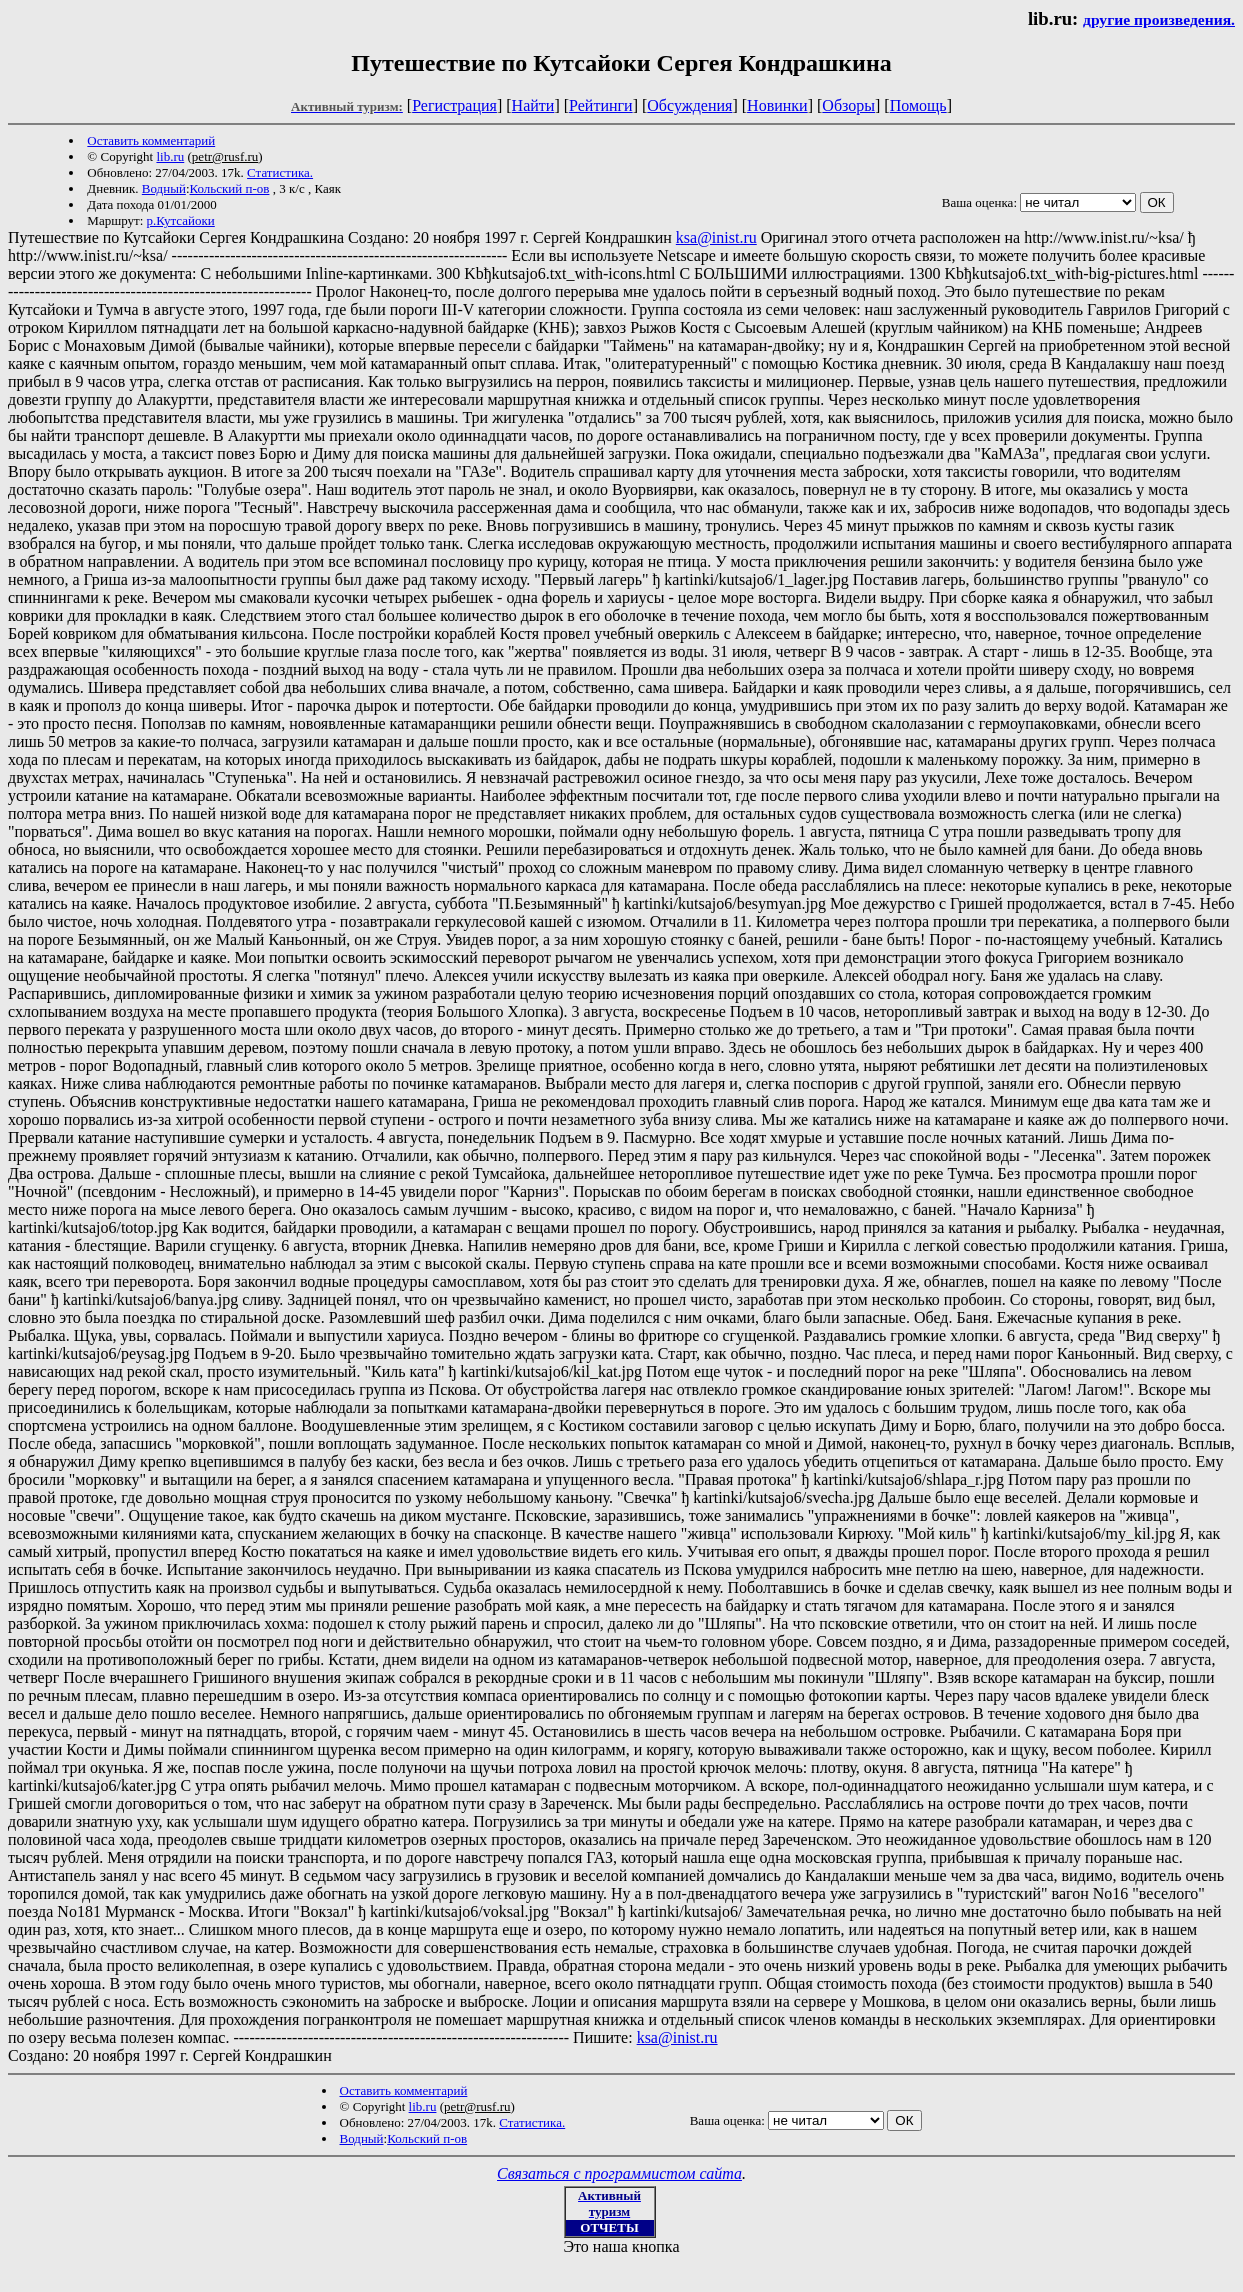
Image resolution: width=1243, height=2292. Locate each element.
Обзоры (848, 105)
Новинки (777, 105)
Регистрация (454, 105)
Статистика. (280, 172)
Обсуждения (689, 105)
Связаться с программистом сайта (619, 2173)
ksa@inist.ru (716, 237)
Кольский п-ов (230, 188)
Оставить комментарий (151, 140)
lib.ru (170, 156)
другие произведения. (1159, 19)
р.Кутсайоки (181, 220)
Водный (164, 188)
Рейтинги (601, 105)
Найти (533, 105)
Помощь (918, 105)
